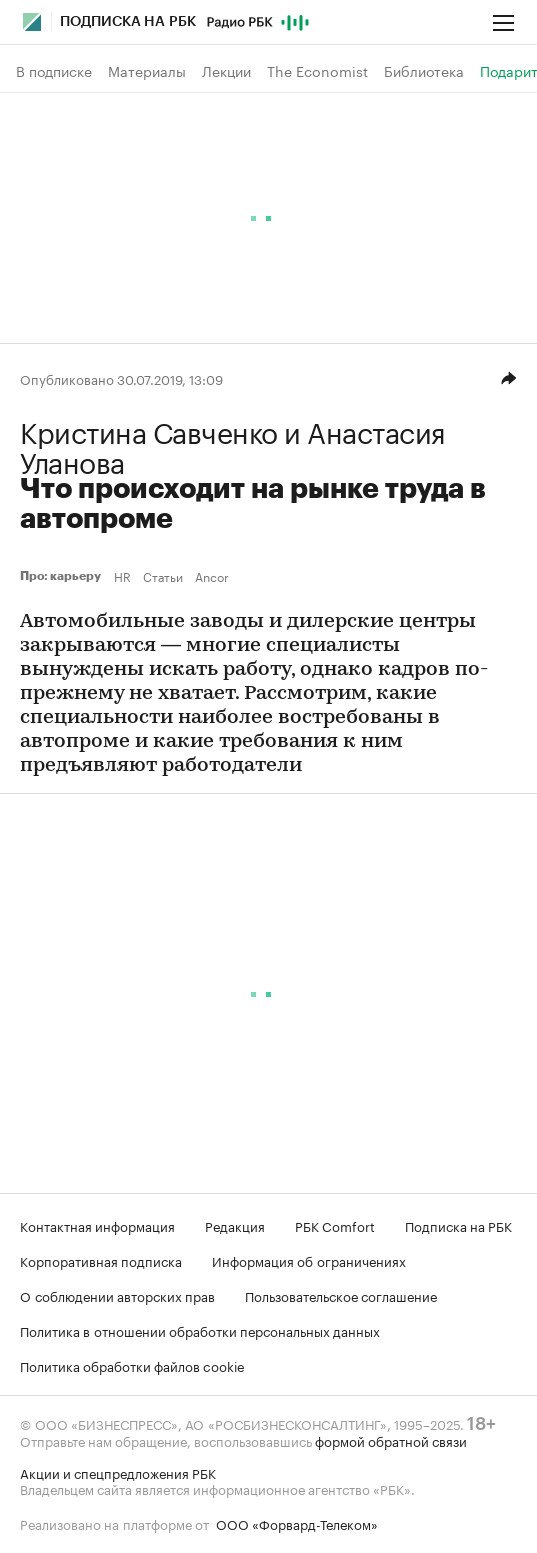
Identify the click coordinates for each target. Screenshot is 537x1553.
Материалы (147, 71)
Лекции (226, 71)
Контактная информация (97, 1225)
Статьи (163, 576)
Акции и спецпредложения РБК (118, 1472)
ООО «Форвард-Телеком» (297, 1523)
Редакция (235, 1225)
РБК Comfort (335, 1225)
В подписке (54, 71)
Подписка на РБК (458, 1225)
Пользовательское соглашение (341, 1295)
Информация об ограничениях (309, 1260)
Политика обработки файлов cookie (132, 1365)
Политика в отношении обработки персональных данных (200, 1330)
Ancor (212, 576)
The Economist (317, 71)
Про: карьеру (63, 576)
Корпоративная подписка (101, 1260)
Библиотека (424, 71)
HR (122, 576)
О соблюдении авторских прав (117, 1295)
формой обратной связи (391, 1440)
